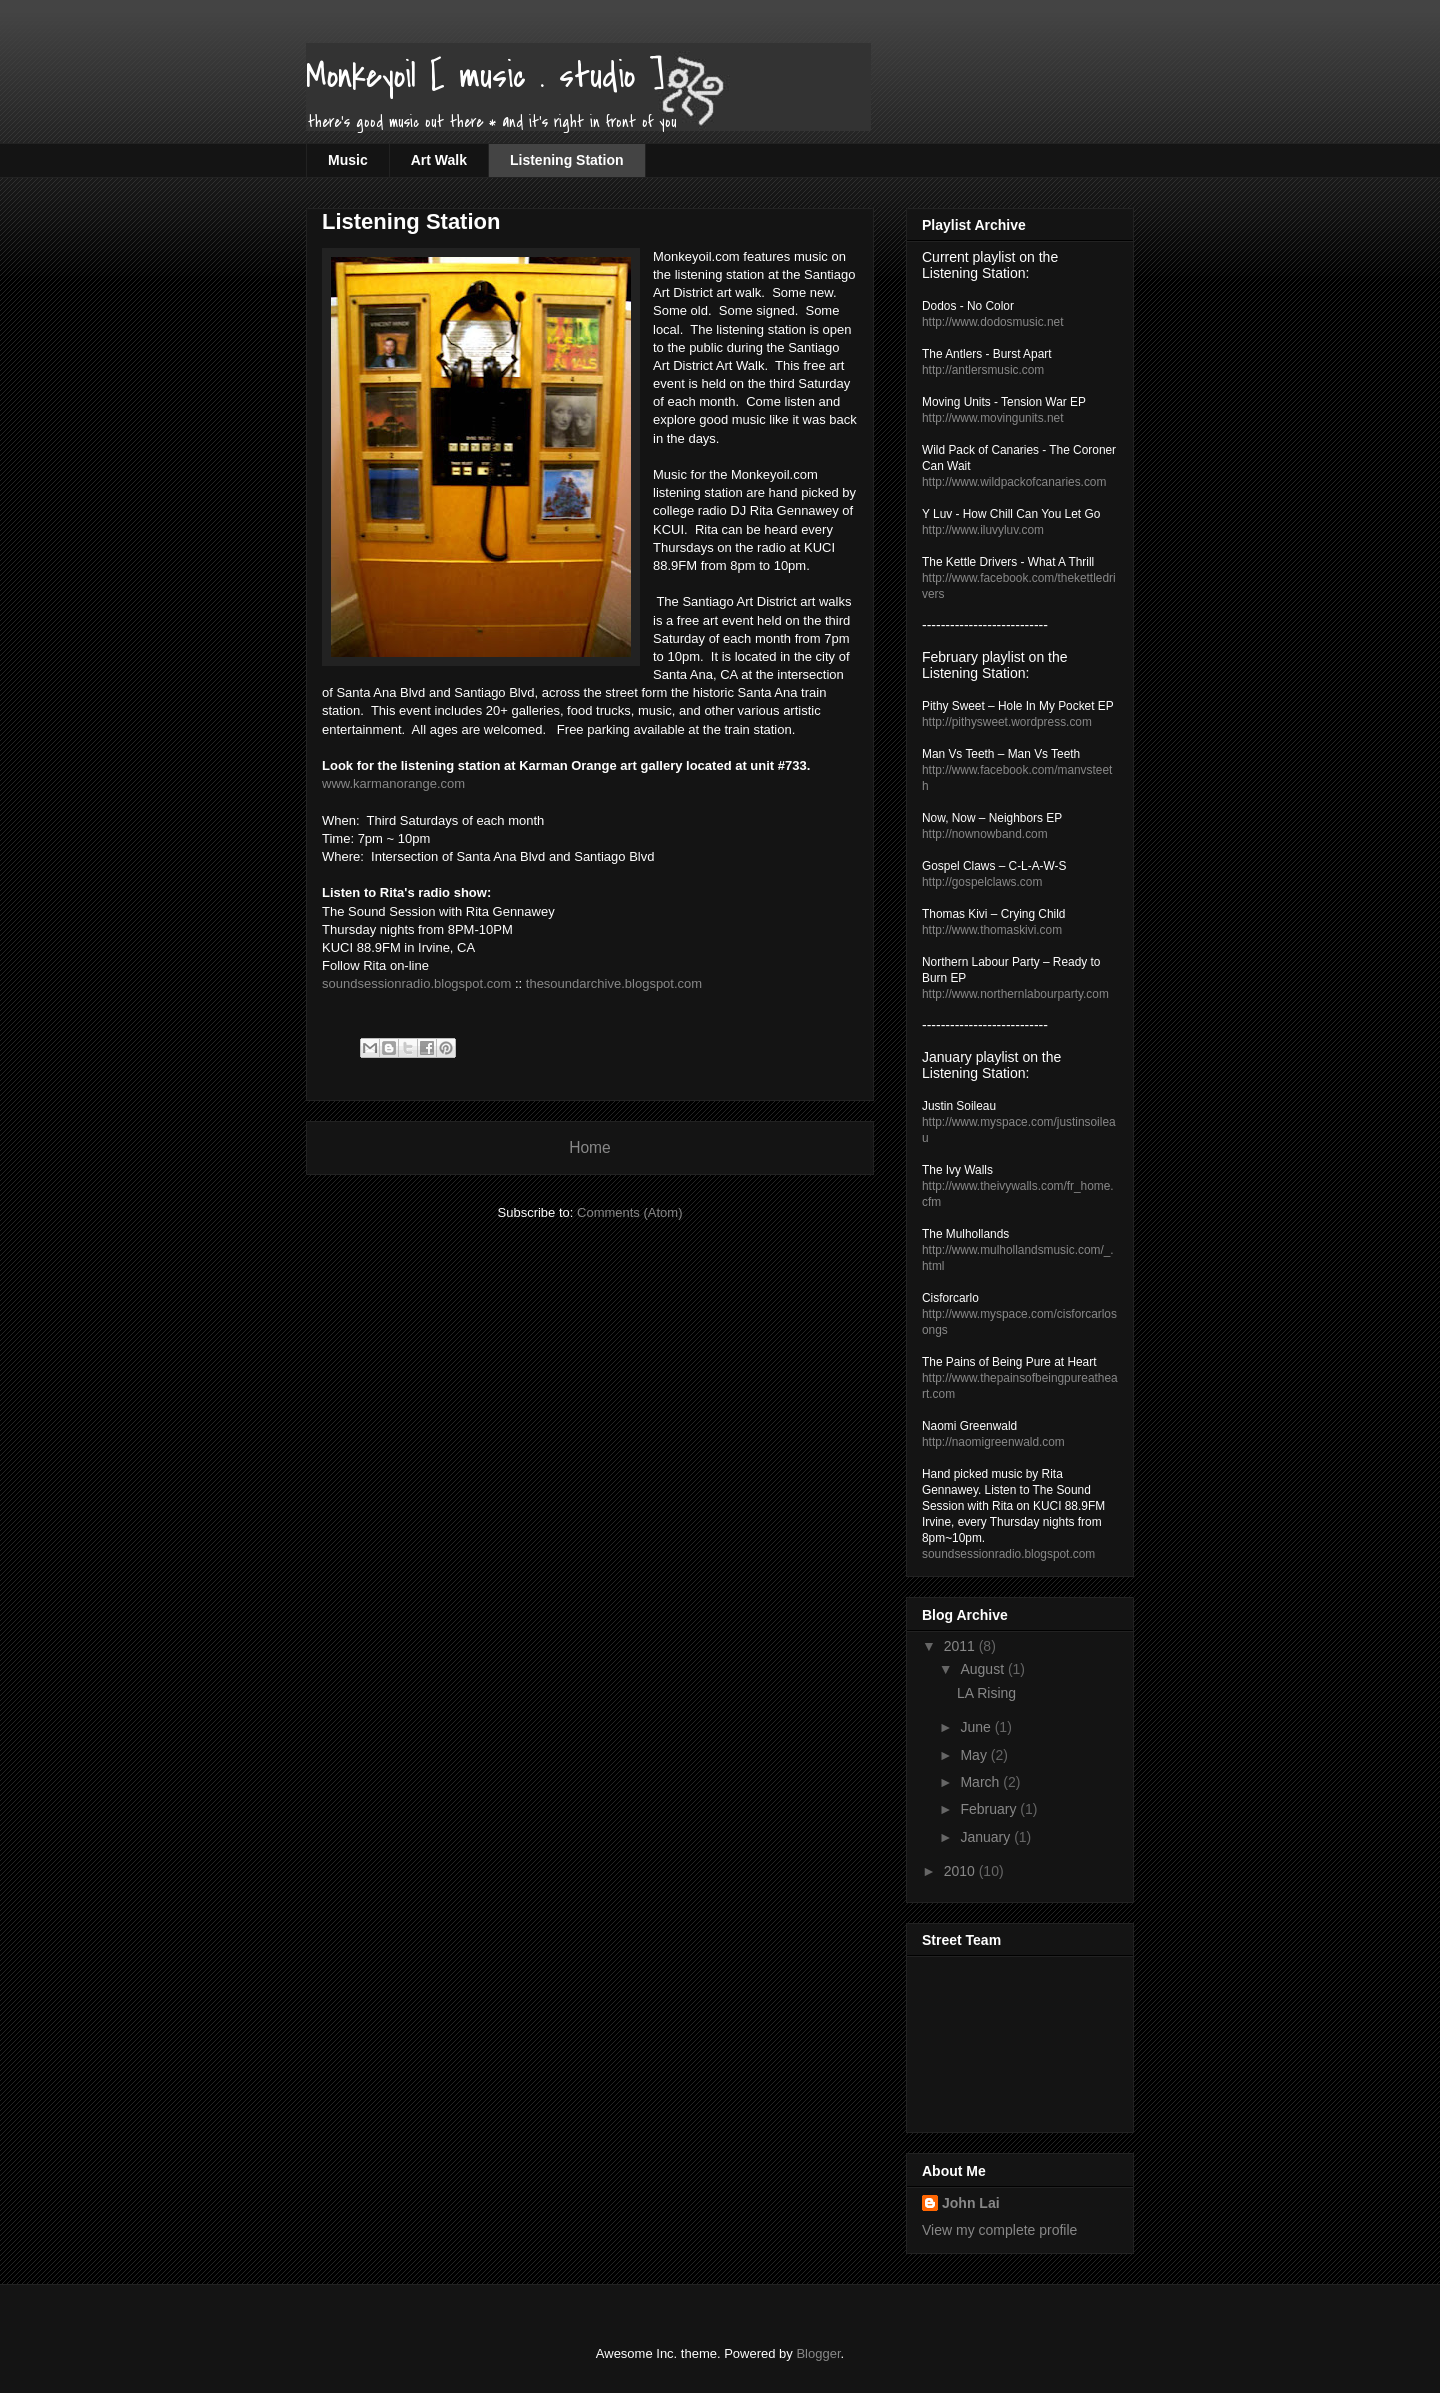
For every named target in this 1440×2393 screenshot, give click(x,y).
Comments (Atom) (629, 1212)
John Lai (971, 2203)
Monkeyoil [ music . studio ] (485, 76)
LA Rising (986, 1693)
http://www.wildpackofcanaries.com (1014, 482)
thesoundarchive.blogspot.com (614, 983)
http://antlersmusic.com (983, 370)
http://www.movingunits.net (992, 418)
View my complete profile (999, 2230)
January (987, 1837)
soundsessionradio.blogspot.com (416, 983)
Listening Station (567, 160)
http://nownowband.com (985, 834)
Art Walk (439, 160)
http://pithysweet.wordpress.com (1007, 722)
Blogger (818, 2353)
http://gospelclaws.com (982, 882)
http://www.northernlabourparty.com (1015, 994)
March (981, 1782)
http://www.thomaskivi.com (992, 930)
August (983, 1669)
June (977, 1727)
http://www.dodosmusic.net (992, 322)
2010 (961, 1871)
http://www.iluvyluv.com (983, 530)
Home (590, 1147)
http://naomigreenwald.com (993, 1442)
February (990, 1809)
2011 (961, 1646)
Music (348, 160)
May (975, 1755)
